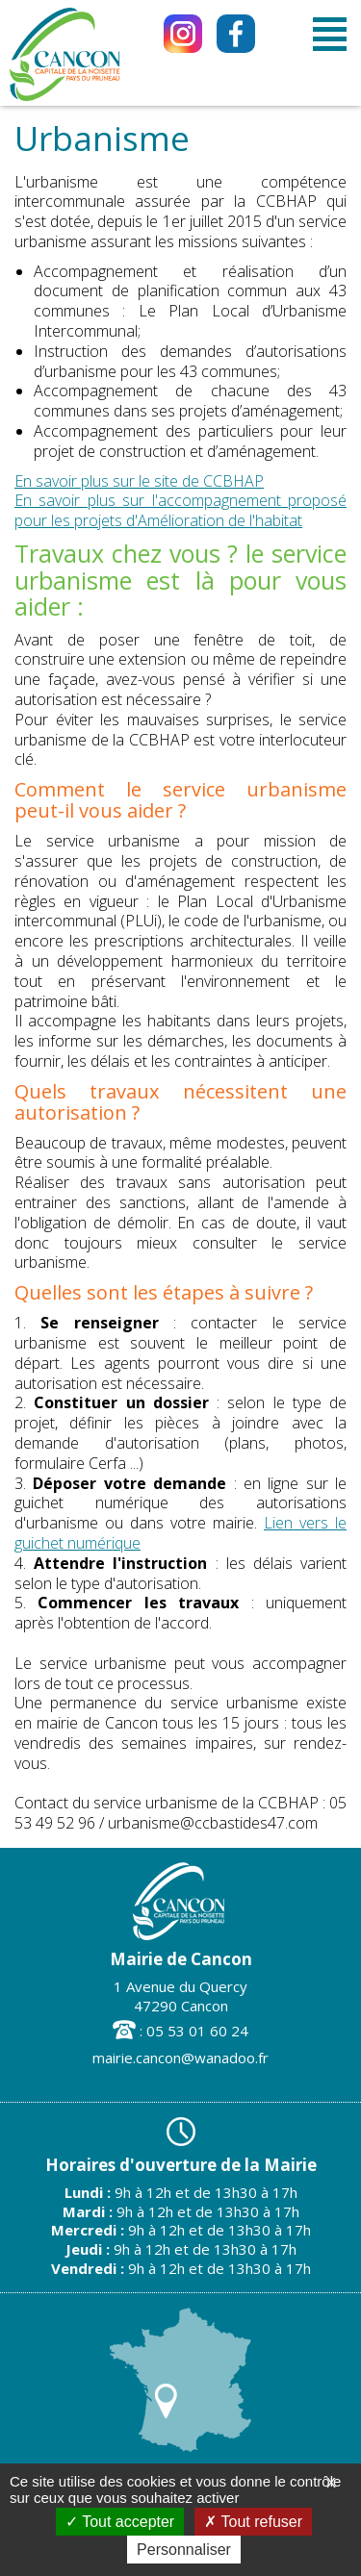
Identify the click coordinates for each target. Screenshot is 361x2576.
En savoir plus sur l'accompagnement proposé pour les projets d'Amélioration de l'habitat (180, 510)
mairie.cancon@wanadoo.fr (180, 2057)
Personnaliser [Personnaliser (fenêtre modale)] (184, 2549)
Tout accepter (119, 2521)
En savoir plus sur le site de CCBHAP (139, 481)
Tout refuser (253, 2521)
